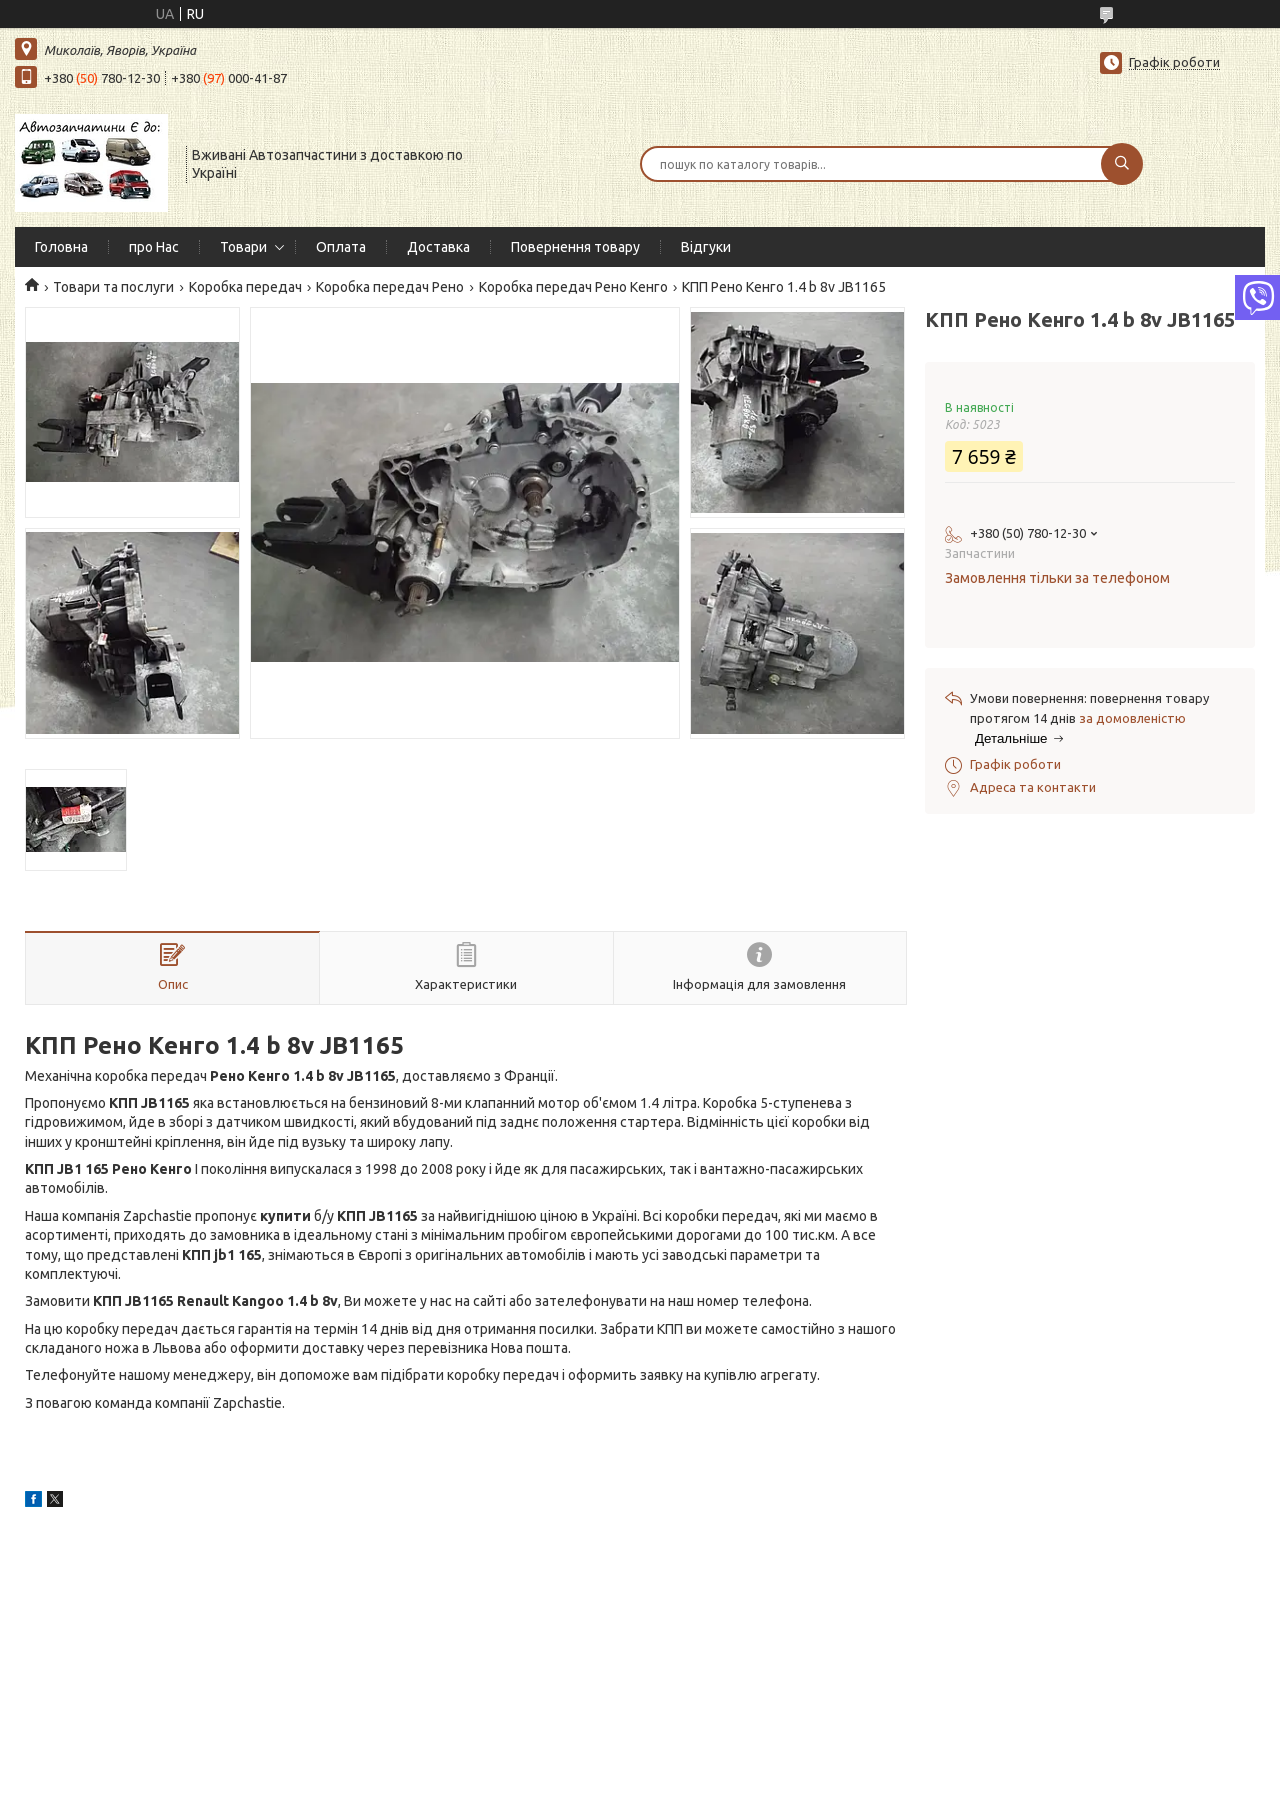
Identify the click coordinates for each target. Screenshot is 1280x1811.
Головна (61, 247)
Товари (243, 247)
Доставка (438, 247)
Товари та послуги (113, 287)
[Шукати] (1122, 164)
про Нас (154, 247)
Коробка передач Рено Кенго (573, 287)
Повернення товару (575, 247)
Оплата (341, 247)
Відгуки (706, 247)
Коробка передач (245, 287)
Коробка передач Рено (390, 287)
